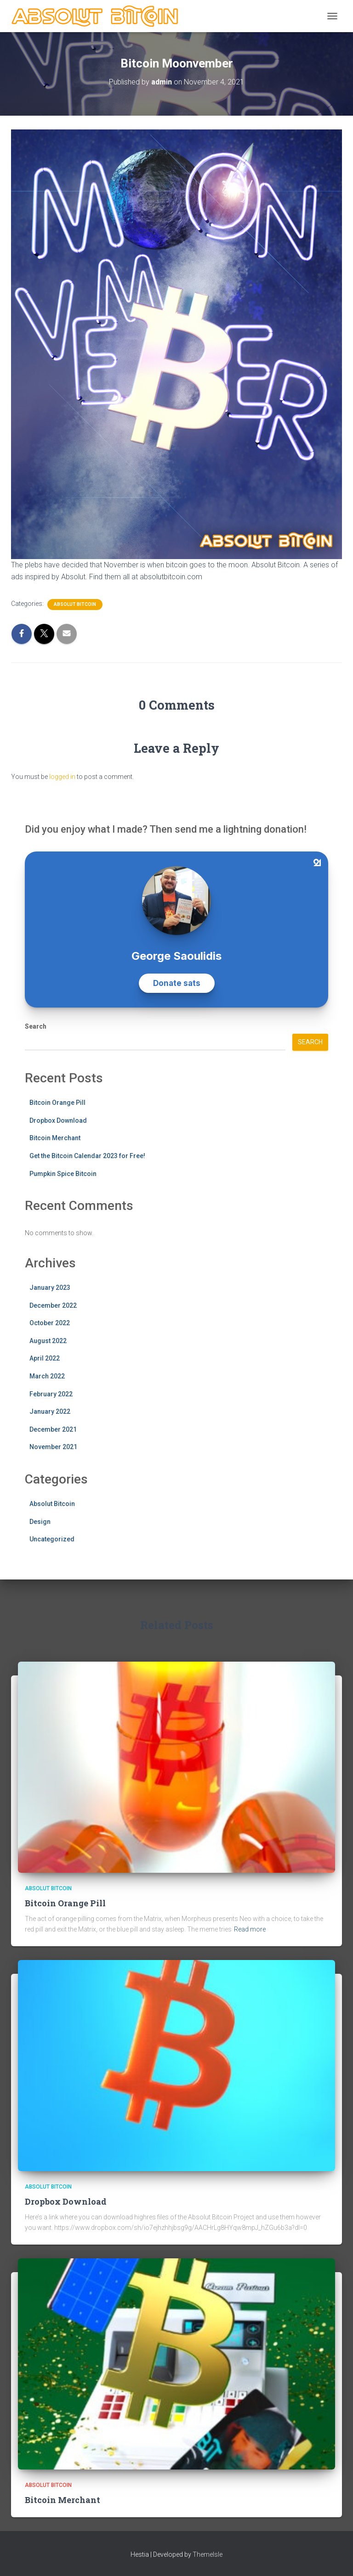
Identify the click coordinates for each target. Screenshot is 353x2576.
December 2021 (53, 1429)
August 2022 (48, 1340)
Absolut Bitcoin (75, 604)
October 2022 (49, 1323)
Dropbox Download (58, 1120)
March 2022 (47, 1376)
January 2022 (49, 1411)
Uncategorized (51, 1539)
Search (35, 1026)
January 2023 (49, 1287)
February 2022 (51, 1394)
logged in (62, 776)
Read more (250, 1929)
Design (40, 1521)
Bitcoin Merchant (54, 1138)
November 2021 (53, 1446)
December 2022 (53, 1305)
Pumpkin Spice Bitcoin (63, 1173)
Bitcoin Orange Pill (57, 1102)
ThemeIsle (207, 2554)
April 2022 (44, 1358)
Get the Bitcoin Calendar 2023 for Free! (87, 1155)
